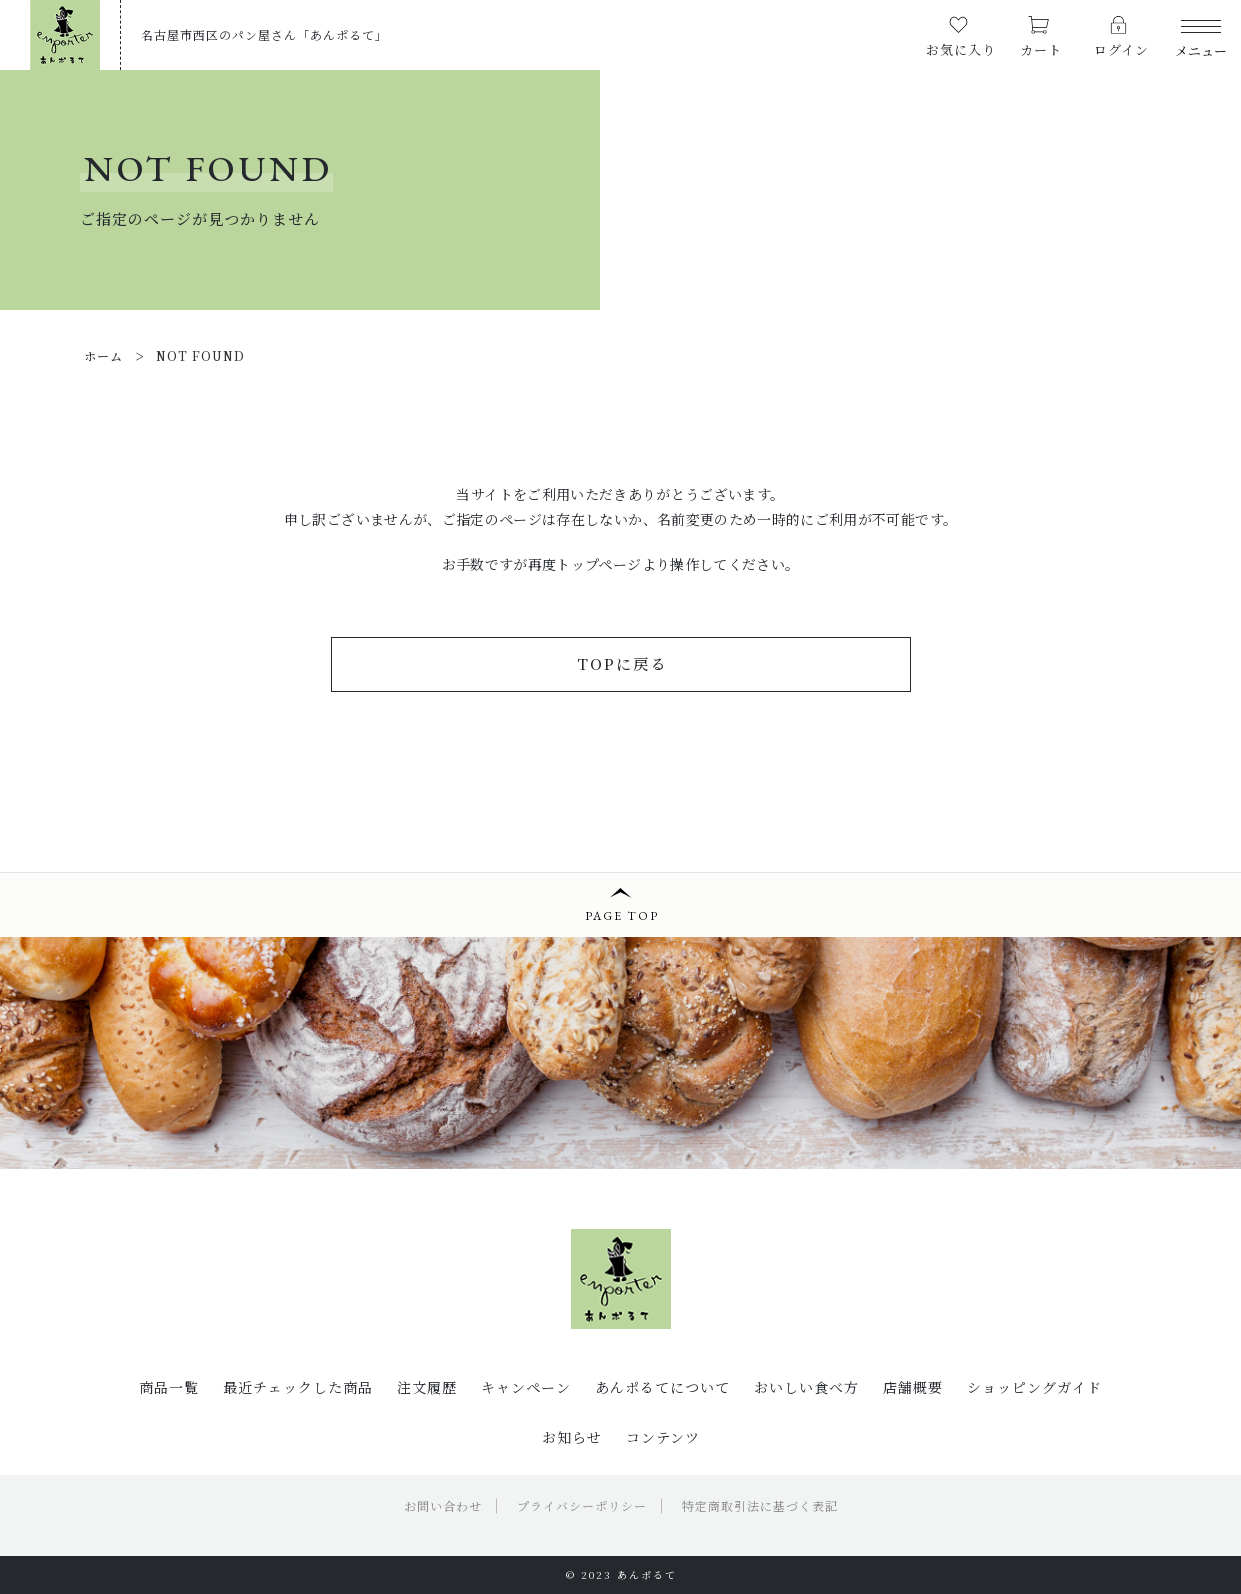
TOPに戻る (622, 663)
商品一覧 (169, 1387)
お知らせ (572, 1437)
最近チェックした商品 (298, 1387)
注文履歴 (427, 1387)
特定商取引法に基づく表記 (760, 1505)
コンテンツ (663, 1437)
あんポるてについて (662, 1387)
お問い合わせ (443, 1505)
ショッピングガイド (1034, 1387)
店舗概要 (913, 1387)
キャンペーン (526, 1387)
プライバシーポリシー (582, 1505)
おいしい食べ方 (806, 1387)
